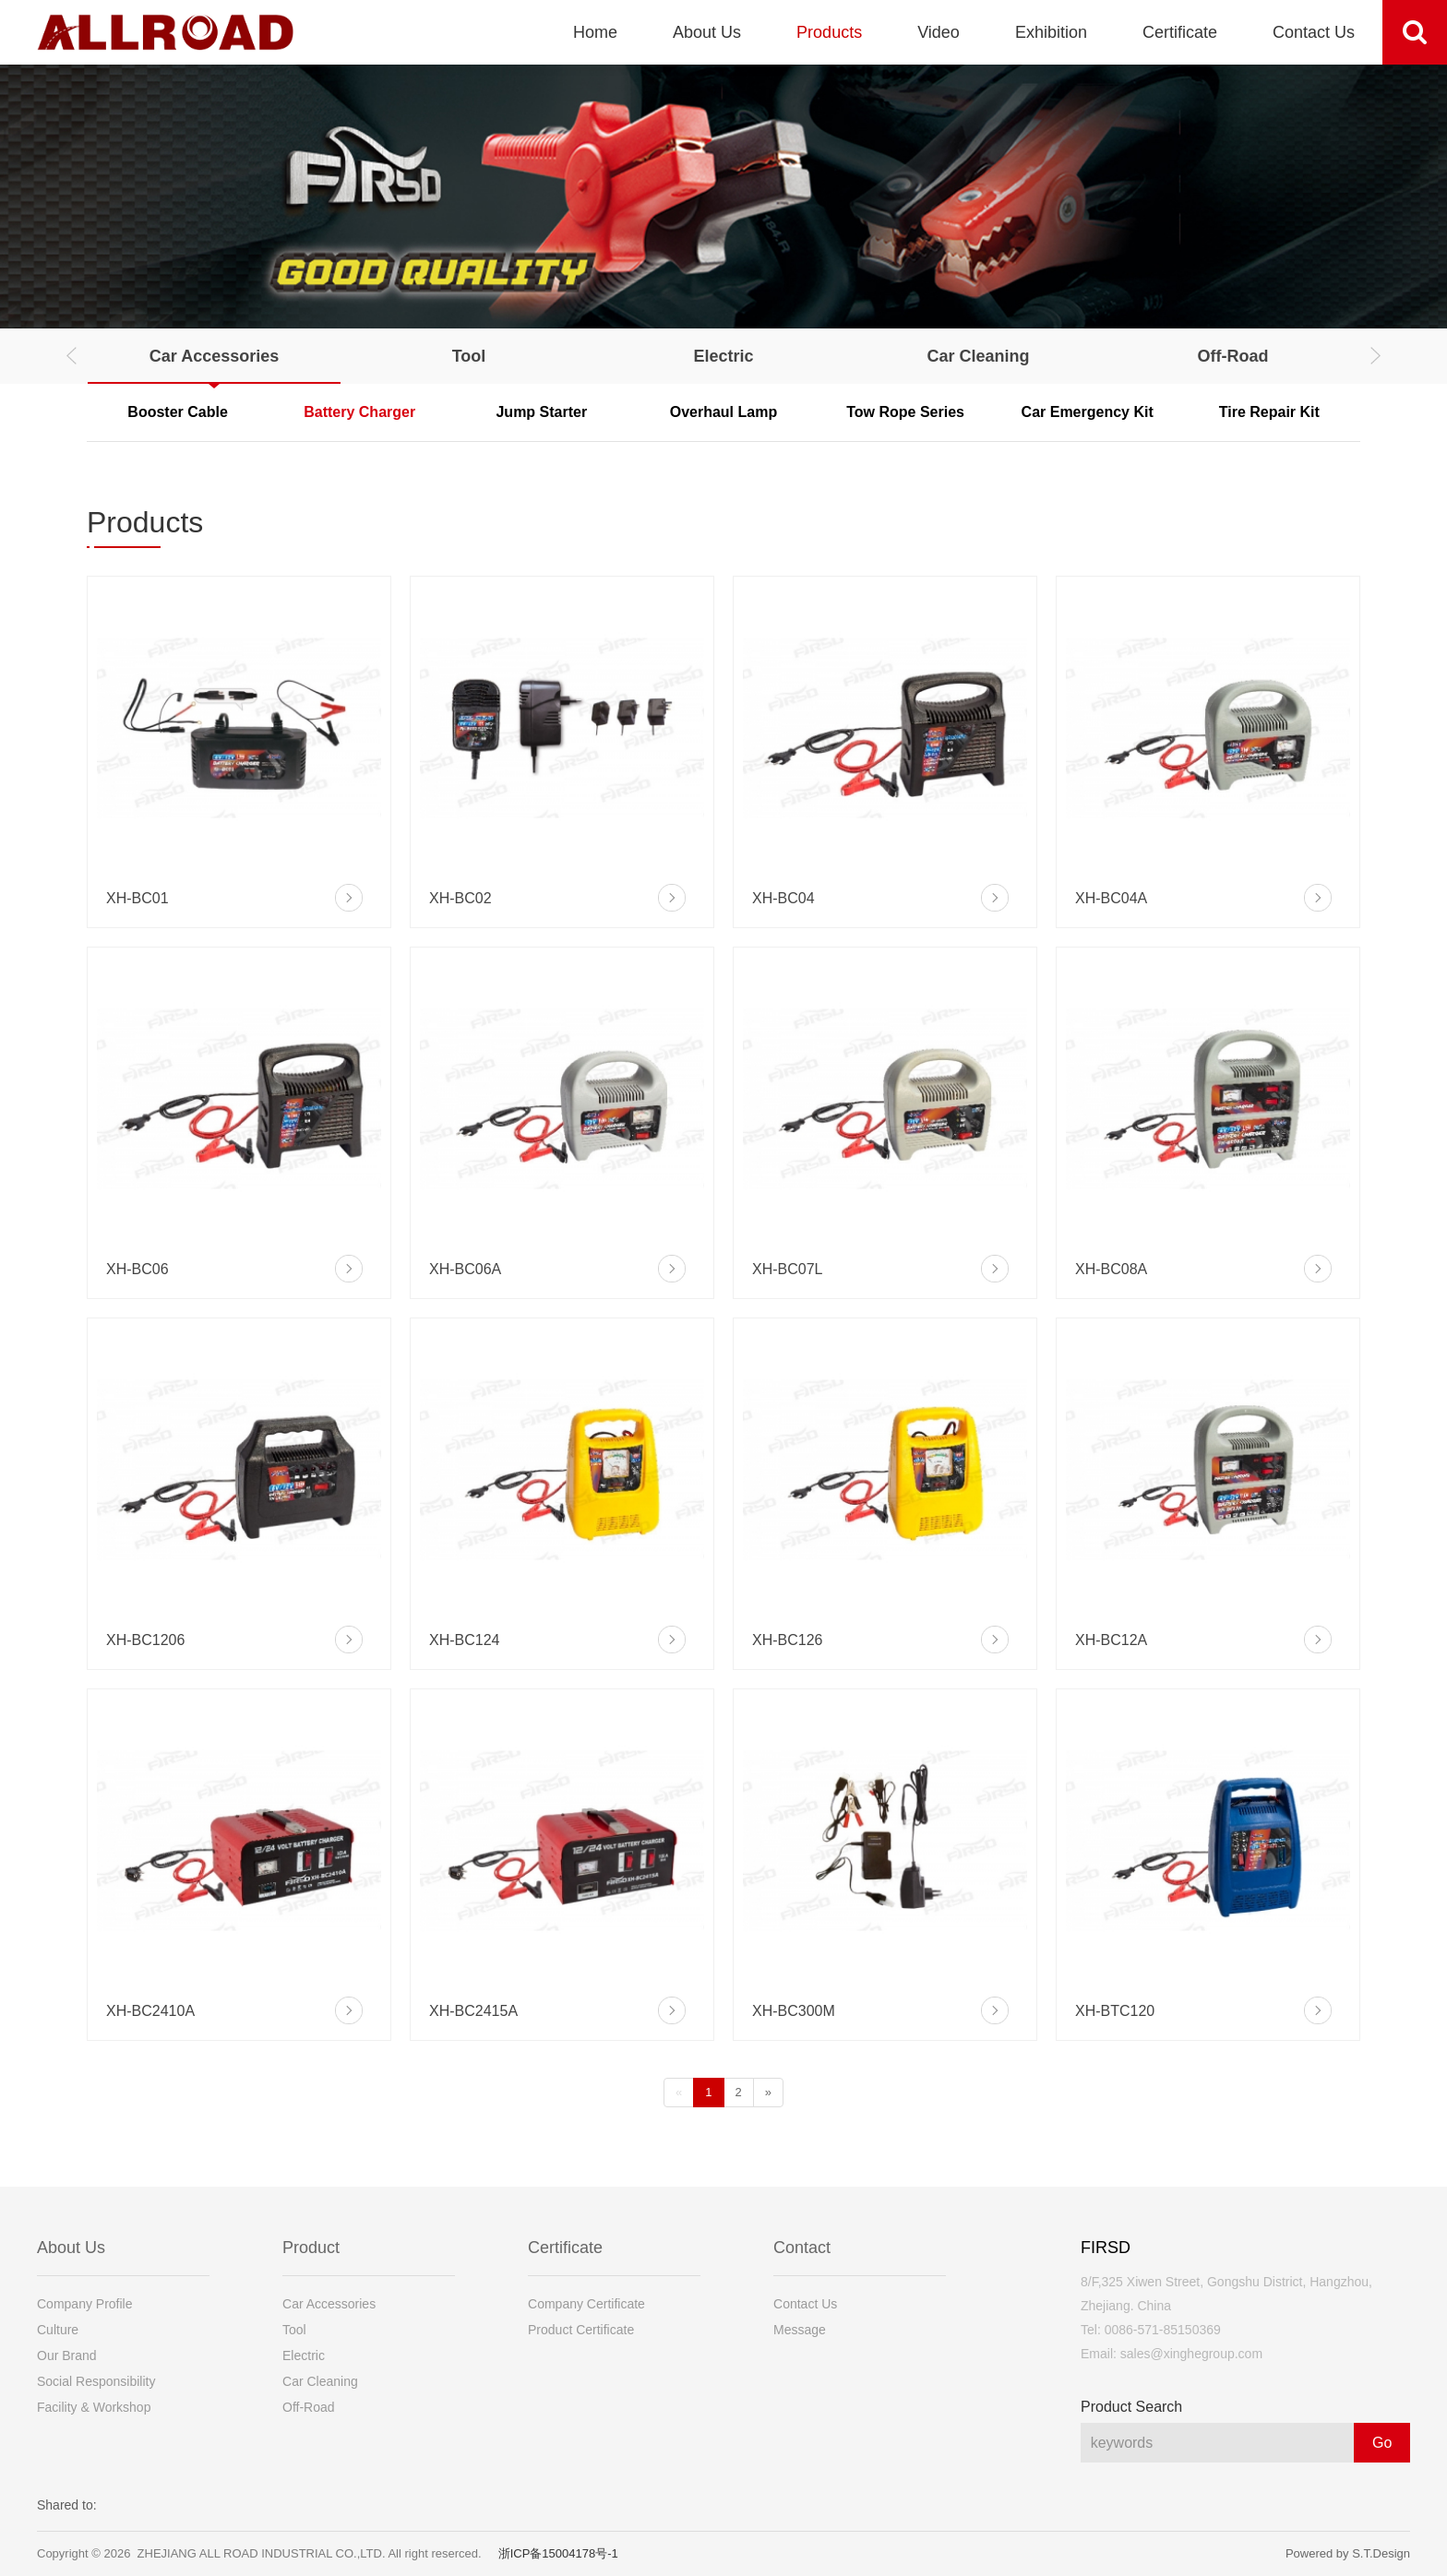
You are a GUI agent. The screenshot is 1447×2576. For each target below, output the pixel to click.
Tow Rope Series (905, 412)
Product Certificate (581, 2329)
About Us (707, 32)
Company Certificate (586, 2303)
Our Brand (67, 2355)
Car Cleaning (978, 356)
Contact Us (1314, 32)
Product (311, 2247)
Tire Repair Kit (1269, 412)
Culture (57, 2329)
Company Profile (85, 2303)
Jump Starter (541, 412)
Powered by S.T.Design (1348, 2553)
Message (799, 2329)
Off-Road (1233, 356)
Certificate (1179, 32)
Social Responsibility (96, 2381)
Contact (802, 2247)
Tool (469, 356)
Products (829, 32)
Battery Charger (359, 412)
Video (938, 32)
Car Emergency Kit (1088, 412)
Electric (723, 356)
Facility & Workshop (93, 2407)
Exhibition (1051, 32)
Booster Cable (177, 412)
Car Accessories (214, 356)
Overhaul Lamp (723, 412)
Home (595, 32)
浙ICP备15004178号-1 (558, 2553)
